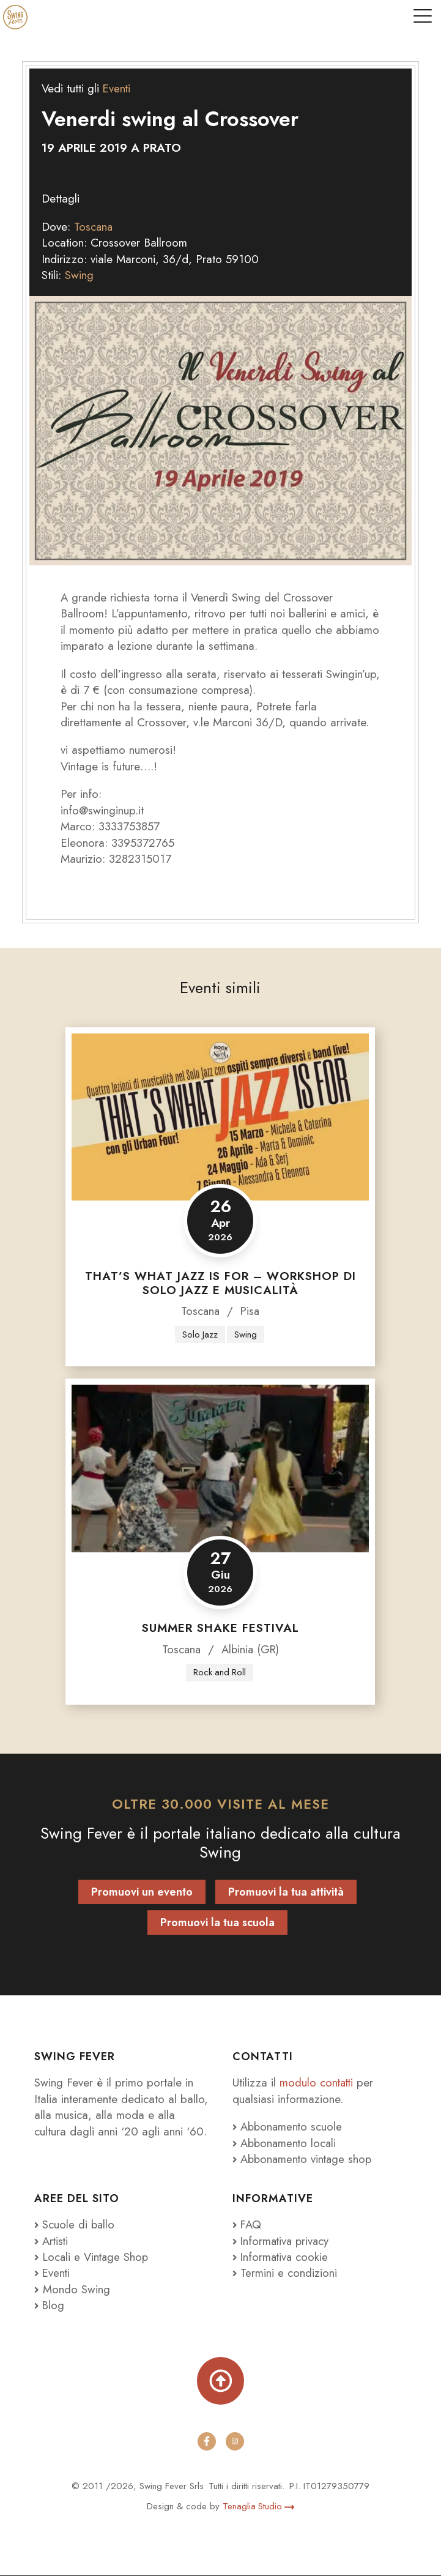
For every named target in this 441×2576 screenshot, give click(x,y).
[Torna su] (221, 2381)
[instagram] (235, 2442)
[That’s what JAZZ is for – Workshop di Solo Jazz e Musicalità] (220, 1117)
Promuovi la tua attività (286, 1892)
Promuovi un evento (142, 1892)
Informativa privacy (282, 2241)
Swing (79, 275)
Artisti (52, 2241)
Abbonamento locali (285, 2143)
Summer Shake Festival (220, 1628)
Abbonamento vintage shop (304, 2159)
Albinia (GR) (250, 1649)
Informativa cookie (281, 2257)
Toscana (94, 226)
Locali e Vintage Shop (97, 2257)
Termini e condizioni (285, 2273)
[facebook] (207, 2442)
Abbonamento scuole (288, 2127)
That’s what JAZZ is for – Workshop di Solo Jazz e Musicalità (220, 1283)
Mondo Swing (76, 2290)
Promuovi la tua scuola (217, 1923)
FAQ (247, 2225)
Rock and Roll (219, 1672)
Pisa (250, 1311)
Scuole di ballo (75, 2225)
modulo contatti (319, 2083)
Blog (49, 2306)
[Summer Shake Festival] (220, 1468)
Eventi (117, 88)
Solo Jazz (200, 1334)
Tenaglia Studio (258, 2506)
